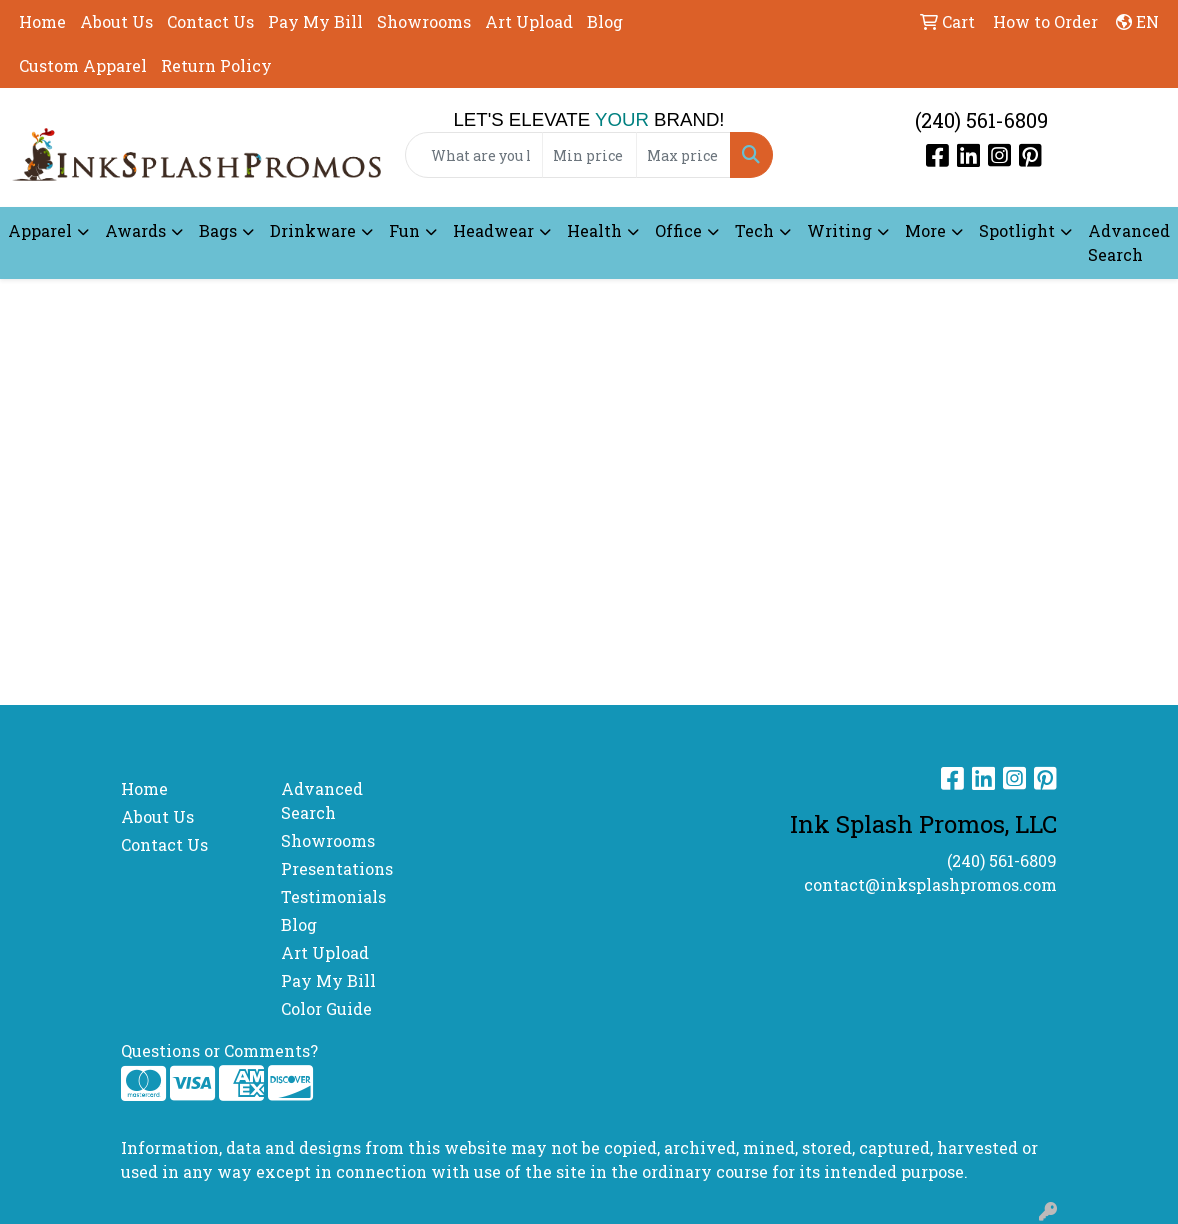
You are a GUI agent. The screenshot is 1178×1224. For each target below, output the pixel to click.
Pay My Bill (315, 21)
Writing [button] (839, 230)
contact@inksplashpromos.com (930, 884)
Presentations (337, 868)
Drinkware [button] (313, 230)
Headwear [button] (493, 230)
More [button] (925, 230)
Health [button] (594, 230)
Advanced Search (1129, 242)
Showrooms (424, 21)
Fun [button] (404, 230)
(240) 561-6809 (981, 120)
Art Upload (529, 21)
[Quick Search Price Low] (589, 155)
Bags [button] (218, 230)
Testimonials (333, 896)
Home (42, 21)
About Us (116, 21)
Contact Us (210, 21)
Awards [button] (135, 230)
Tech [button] (754, 230)
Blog (605, 21)
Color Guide (326, 1008)
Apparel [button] (40, 230)
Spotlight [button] (1017, 230)
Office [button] (678, 230)
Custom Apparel (83, 65)
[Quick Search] (474, 155)
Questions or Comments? (219, 1050)
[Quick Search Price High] (683, 155)
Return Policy (216, 65)
